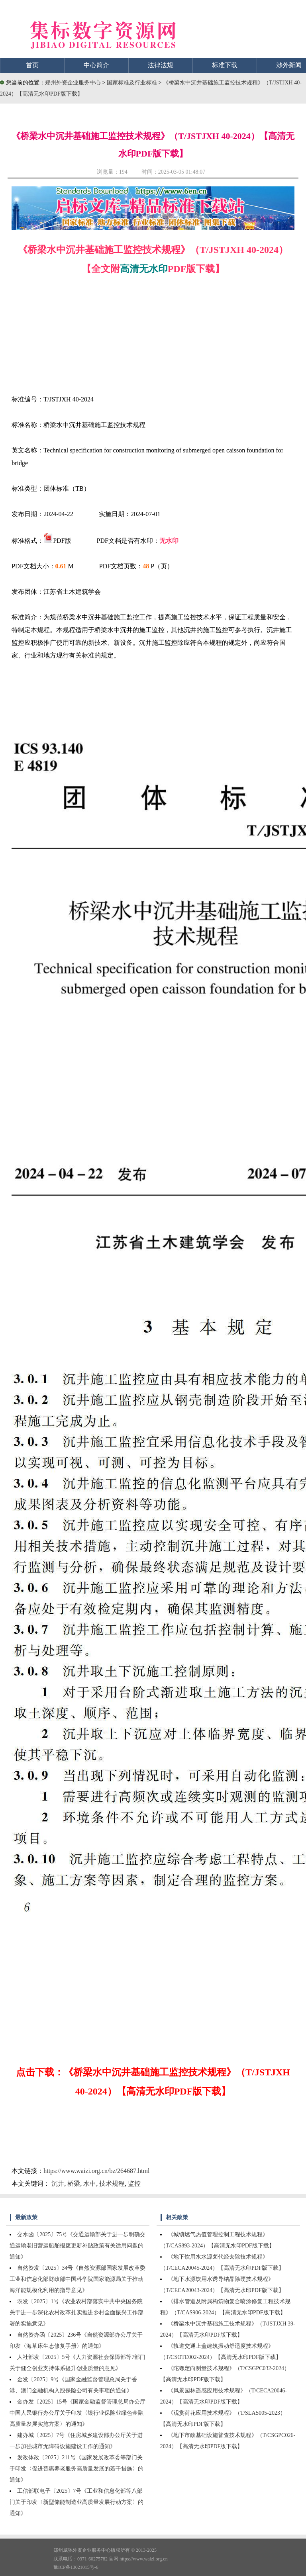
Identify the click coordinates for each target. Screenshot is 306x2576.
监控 (134, 2183)
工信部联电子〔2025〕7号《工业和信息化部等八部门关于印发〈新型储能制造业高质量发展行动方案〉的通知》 (76, 2502)
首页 (32, 65)
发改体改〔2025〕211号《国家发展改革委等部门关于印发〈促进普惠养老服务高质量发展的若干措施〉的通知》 (76, 2469)
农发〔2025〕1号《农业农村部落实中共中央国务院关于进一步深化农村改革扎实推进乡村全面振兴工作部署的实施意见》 (76, 2312)
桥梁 (73, 2183)
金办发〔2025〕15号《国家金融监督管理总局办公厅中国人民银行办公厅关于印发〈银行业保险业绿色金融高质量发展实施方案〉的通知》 (77, 2413)
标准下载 (224, 65)
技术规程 (112, 2183)
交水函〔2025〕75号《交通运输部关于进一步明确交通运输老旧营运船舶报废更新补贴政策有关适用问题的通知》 (77, 2245)
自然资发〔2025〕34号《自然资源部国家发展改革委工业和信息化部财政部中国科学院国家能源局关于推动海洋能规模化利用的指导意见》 (77, 2279)
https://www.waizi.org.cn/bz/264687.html (96, 2170)
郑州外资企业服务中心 (73, 83)
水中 (89, 2183)
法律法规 (160, 65)
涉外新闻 (289, 65)
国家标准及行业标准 (133, 83)
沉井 (57, 2183)
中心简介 (96, 65)
